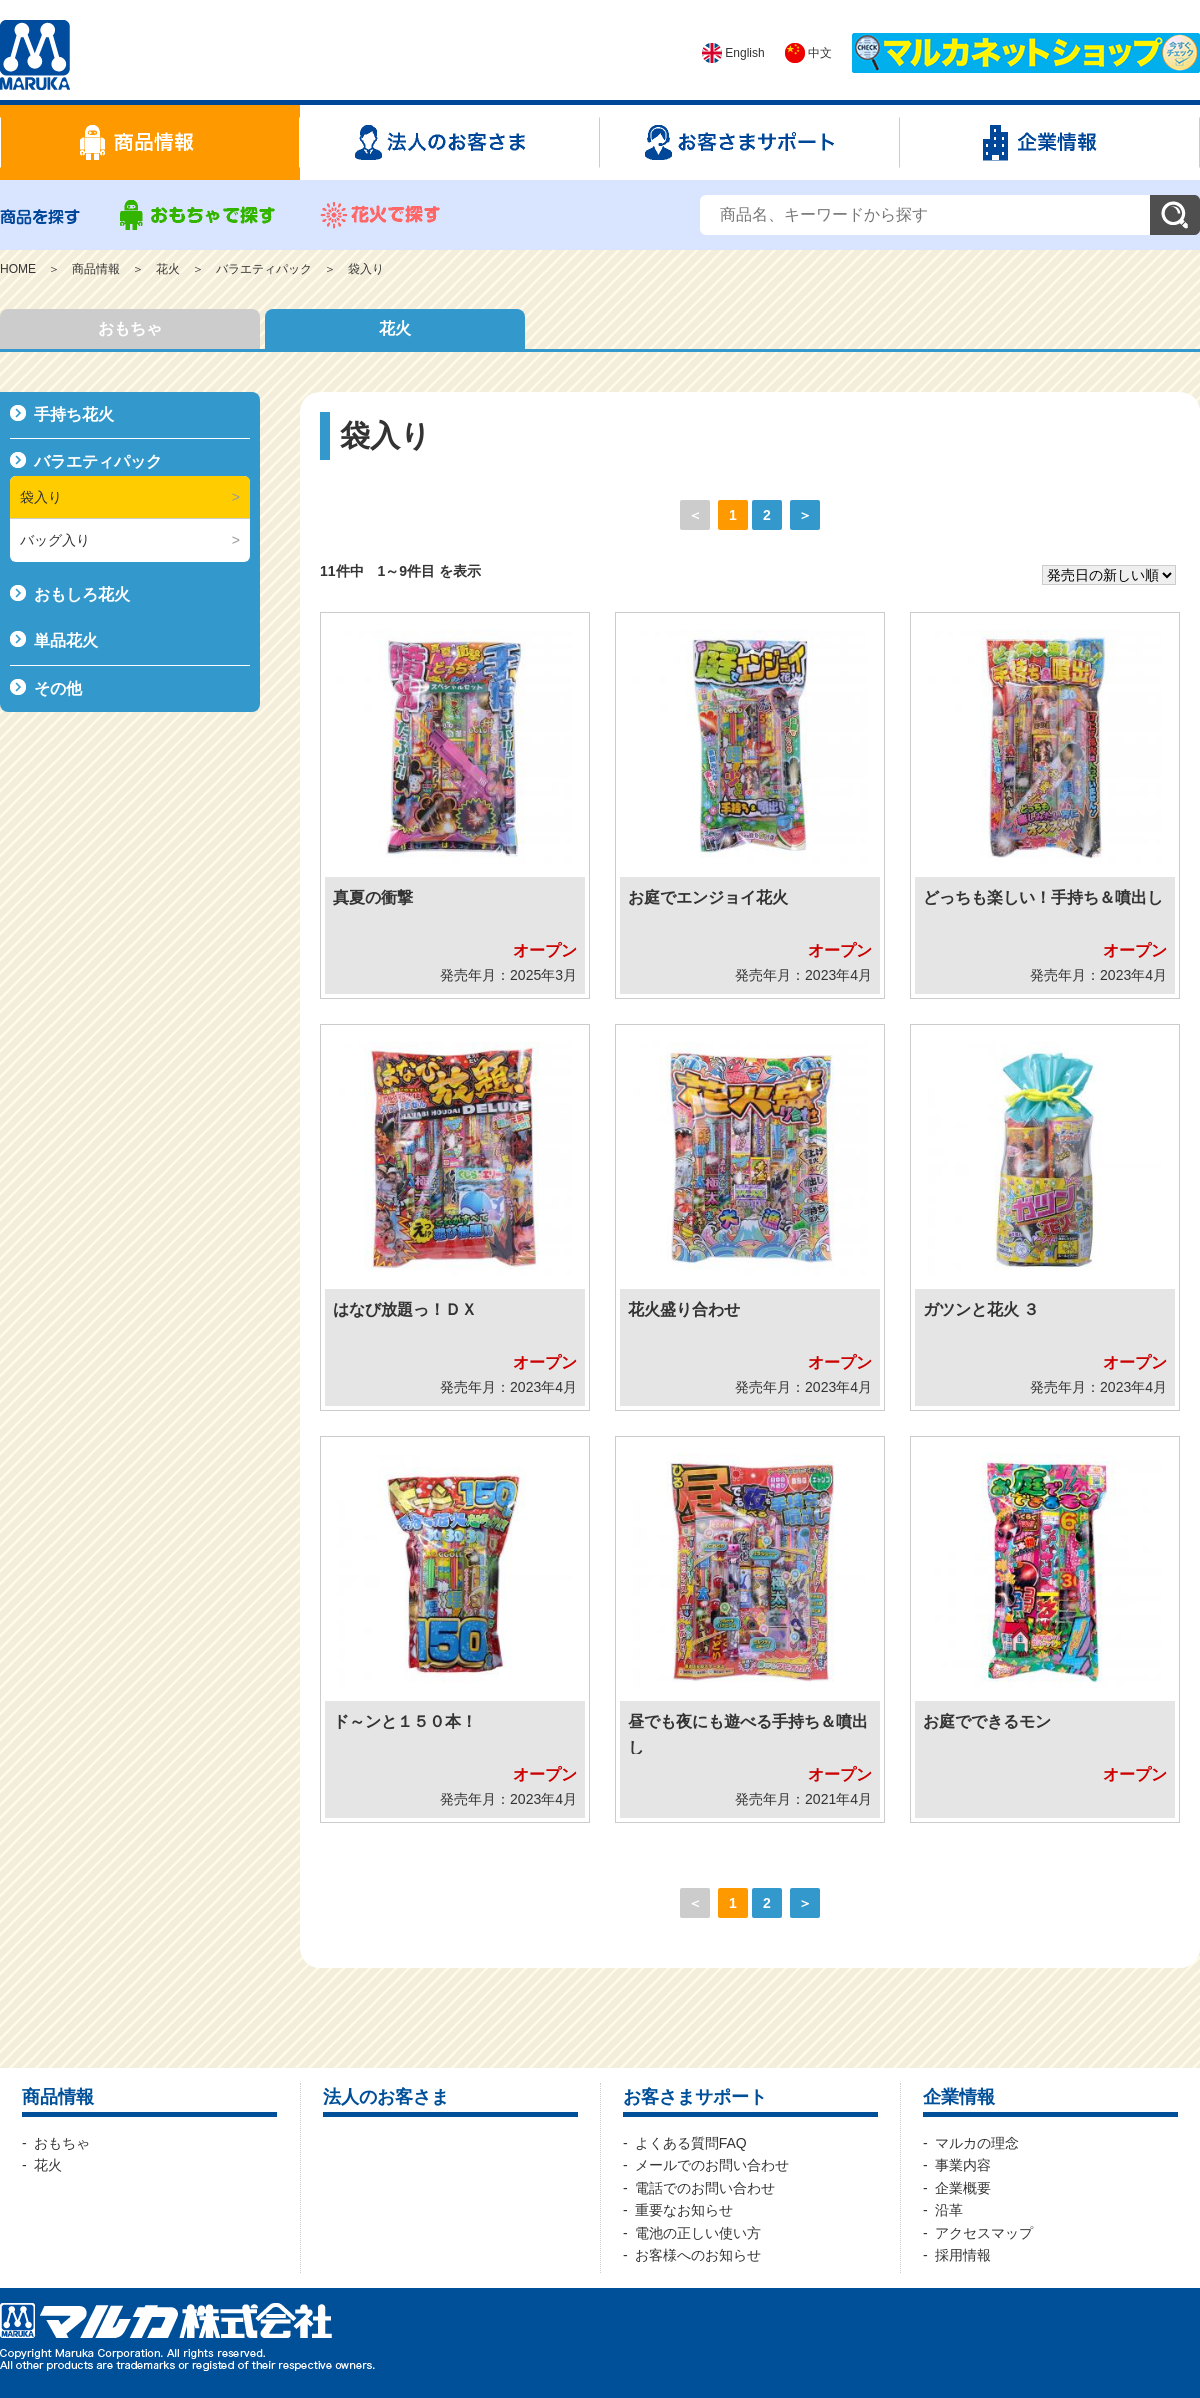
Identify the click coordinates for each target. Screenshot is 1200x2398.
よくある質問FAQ (691, 2143)
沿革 (949, 2210)
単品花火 (66, 640)
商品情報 (96, 269)
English (733, 53)
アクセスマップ (984, 2233)
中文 (808, 53)
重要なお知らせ (684, 2210)
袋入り (366, 269)
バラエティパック (264, 269)
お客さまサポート (695, 2097)
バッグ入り (55, 540)
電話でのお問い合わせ (705, 2188)
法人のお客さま (386, 2097)
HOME (18, 269)
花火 (168, 269)
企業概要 (963, 2188)
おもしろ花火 (82, 594)
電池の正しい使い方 (698, 2233)
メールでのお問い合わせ (712, 2165)
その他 (58, 688)
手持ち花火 (74, 414)
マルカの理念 (977, 2143)
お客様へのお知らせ (698, 2255)
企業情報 (959, 2097)
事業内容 (963, 2165)
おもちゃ (130, 328)
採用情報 (963, 2255)
